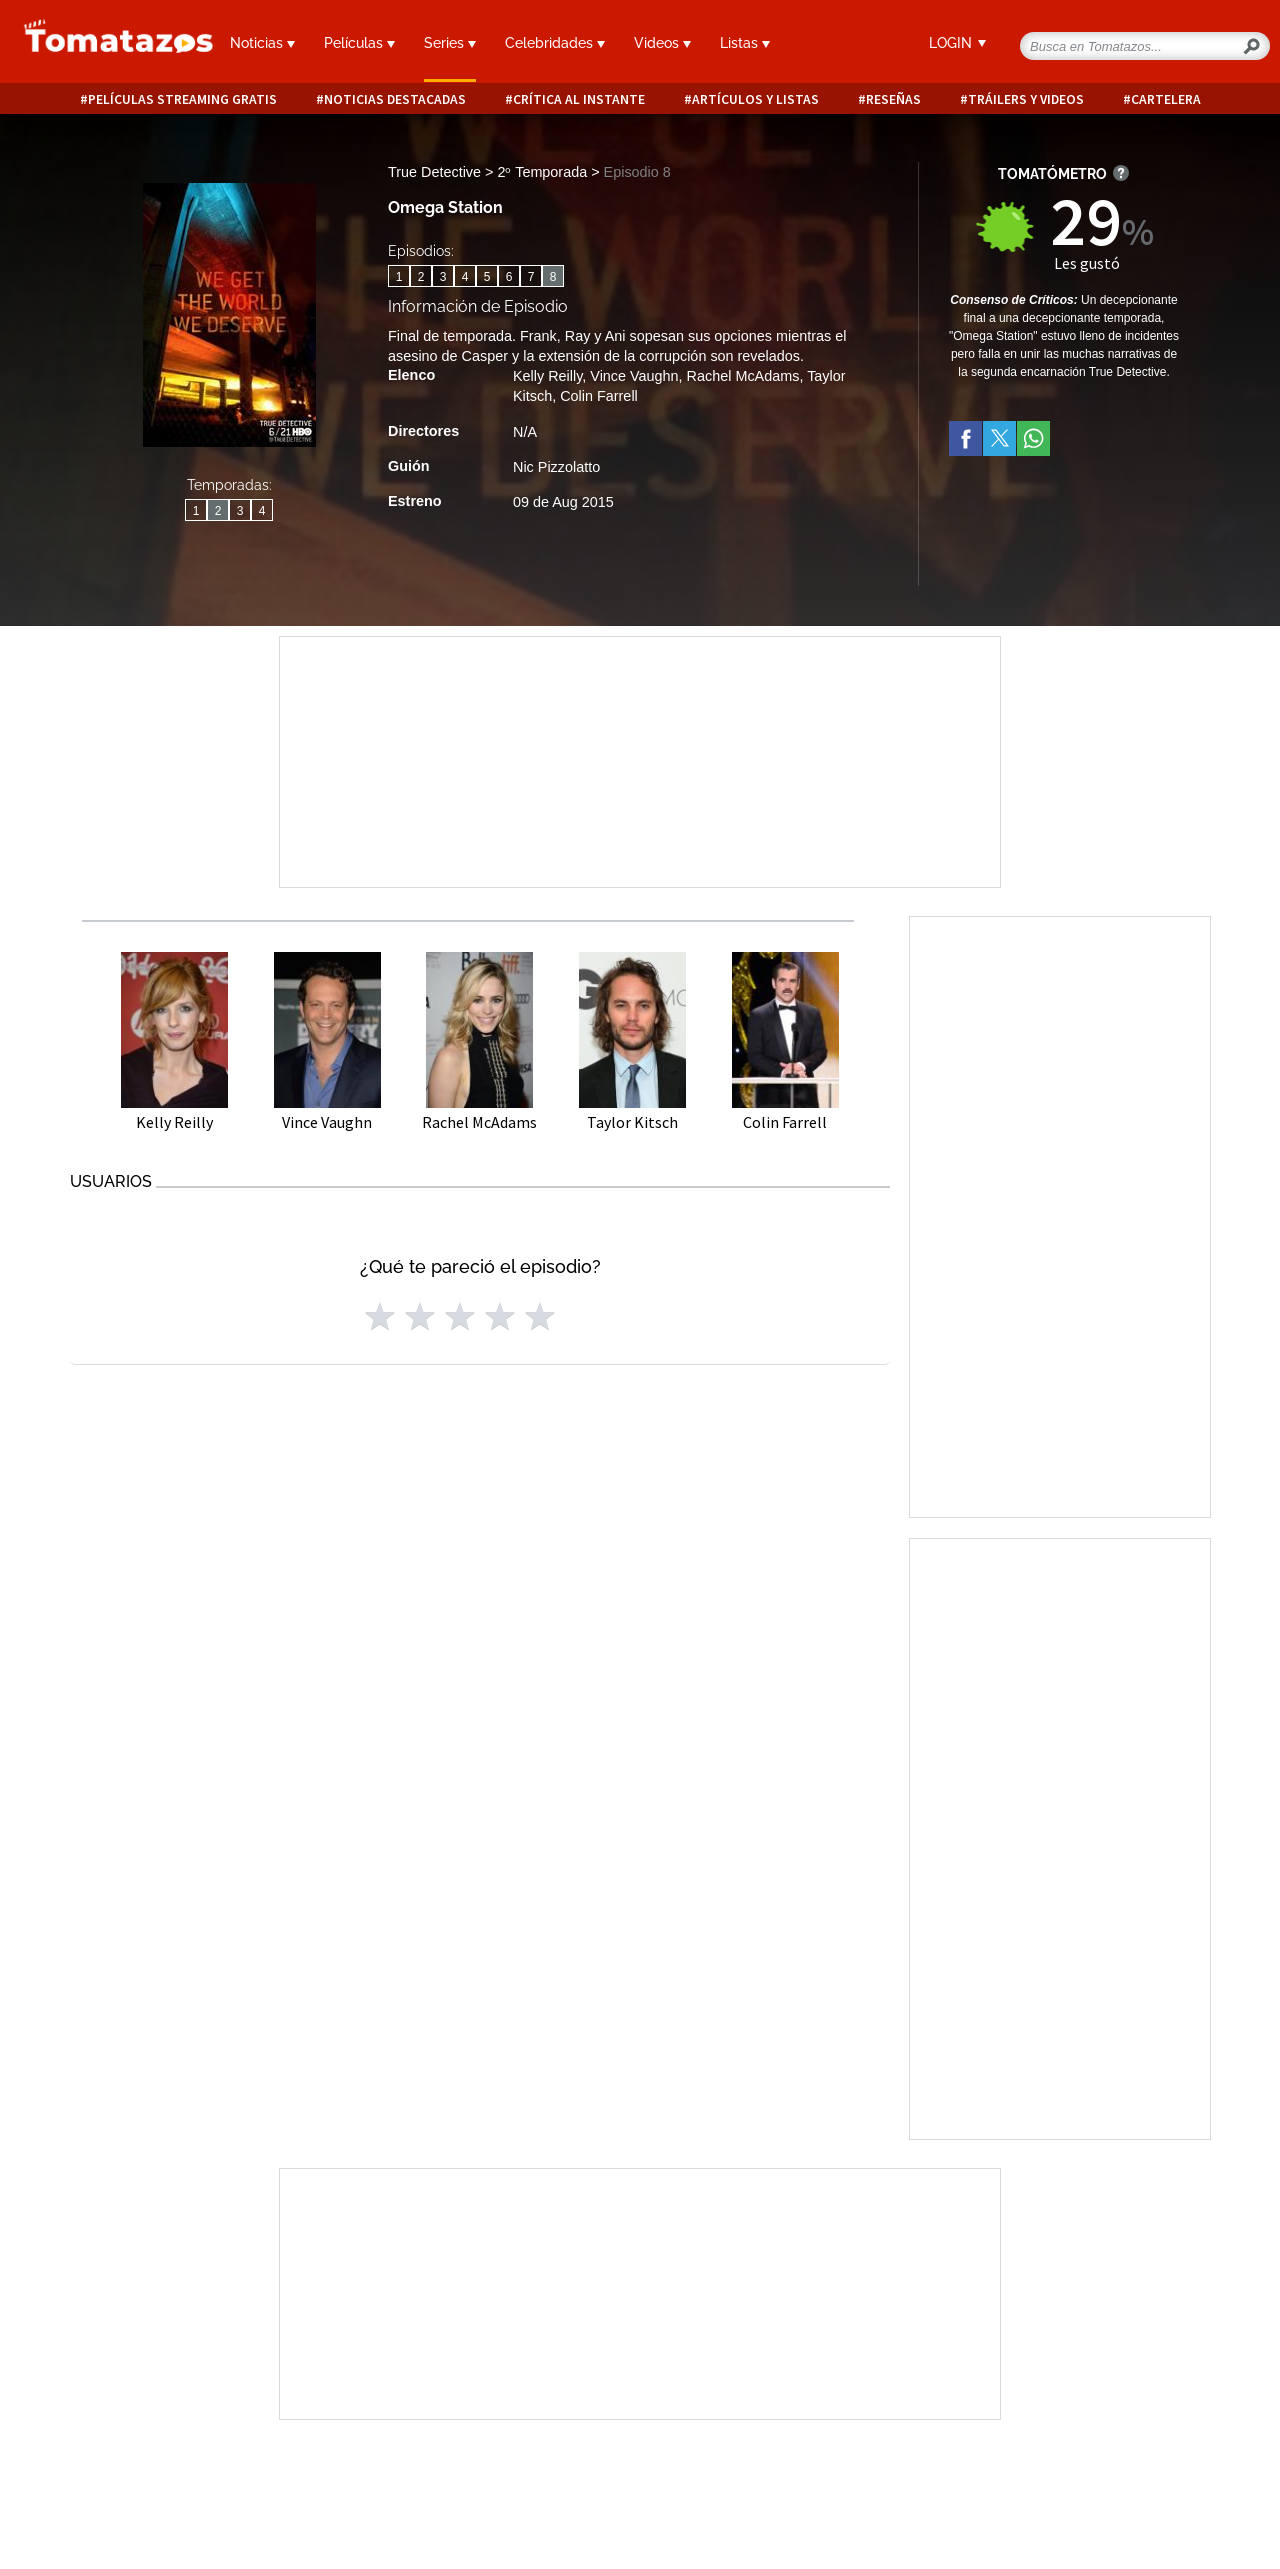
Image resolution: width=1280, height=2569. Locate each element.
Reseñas (893, 99)
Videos (662, 43)
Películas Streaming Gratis (182, 99)
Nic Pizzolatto (556, 467)
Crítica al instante (579, 99)
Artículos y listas (755, 99)
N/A (525, 432)
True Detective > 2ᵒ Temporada (489, 172)
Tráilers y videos (1026, 99)
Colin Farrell (599, 396)
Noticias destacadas (395, 99)
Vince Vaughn (634, 376)
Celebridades (555, 43)
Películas (359, 43)
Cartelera (1166, 99)
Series (450, 43)
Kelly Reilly (547, 376)
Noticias (262, 43)
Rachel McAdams (743, 376)
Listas (745, 43)
